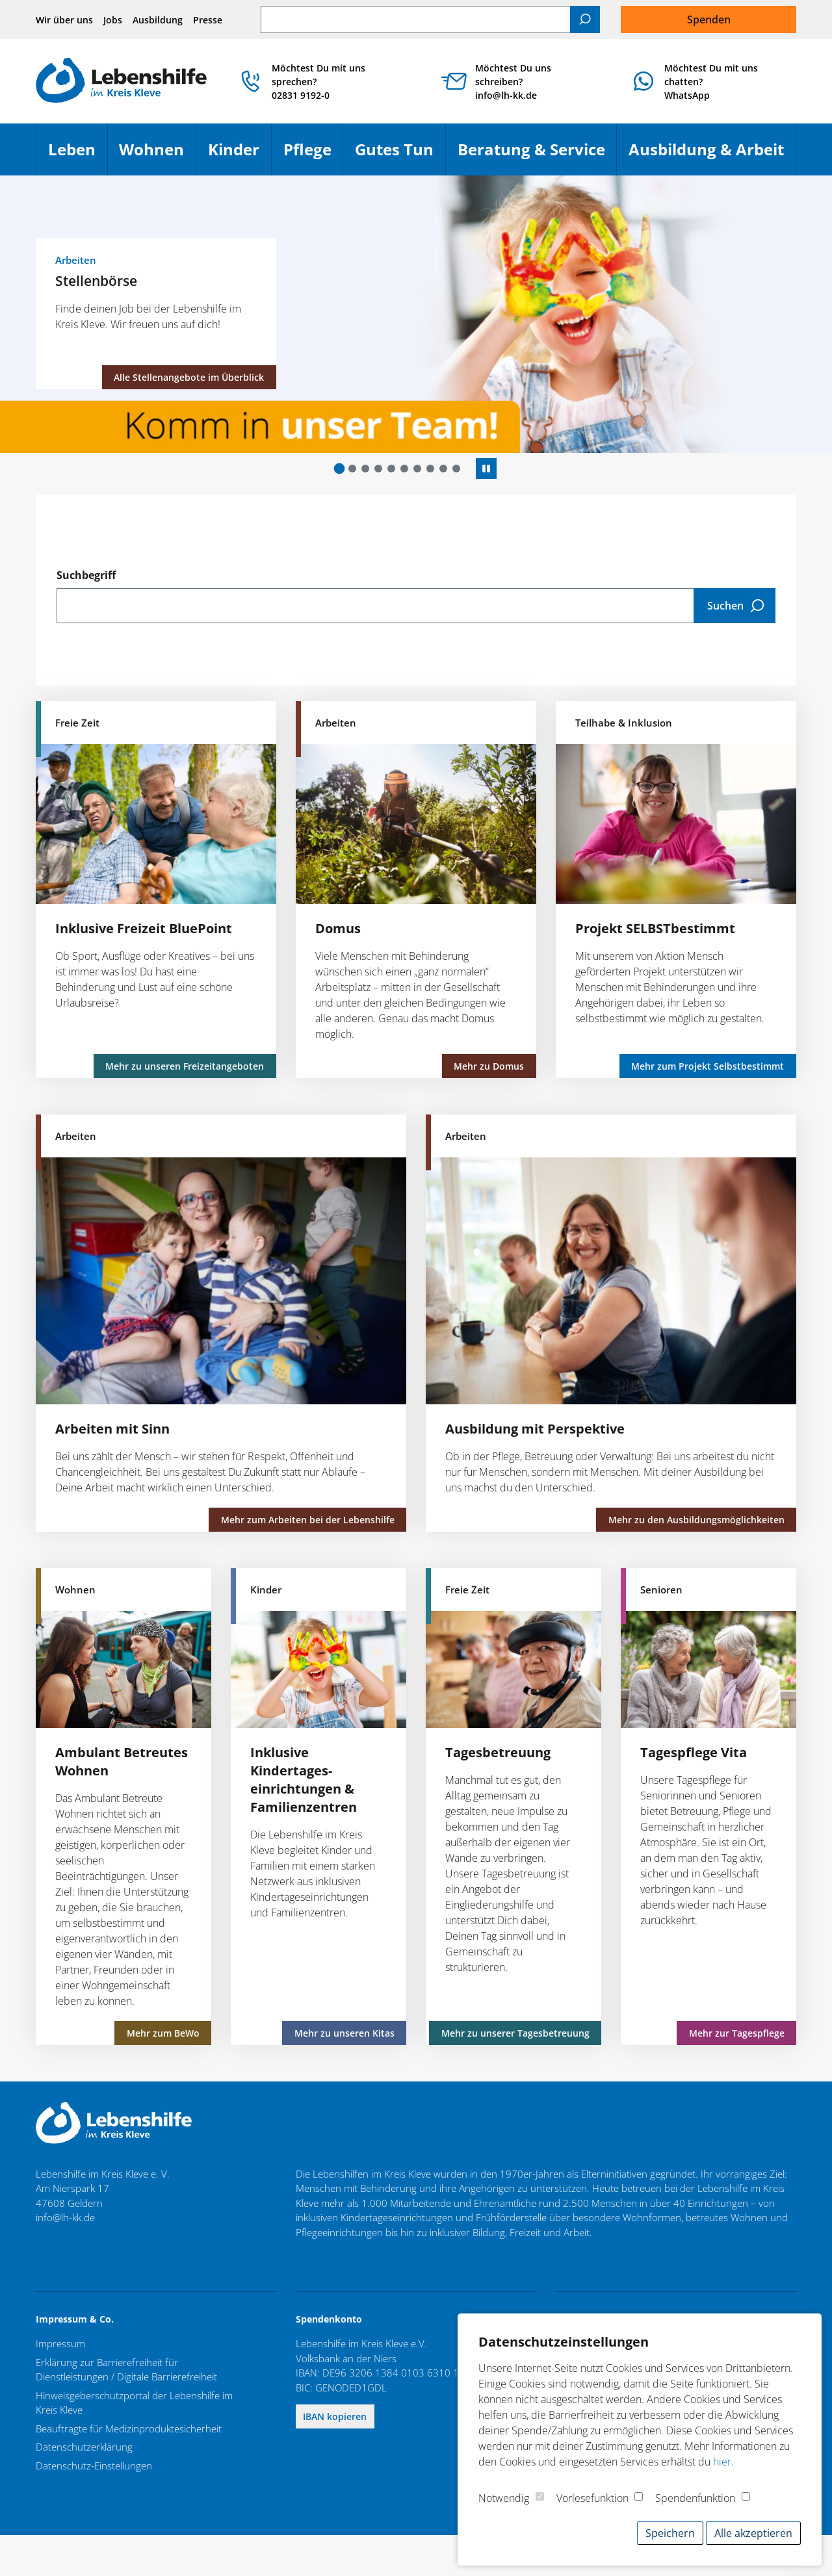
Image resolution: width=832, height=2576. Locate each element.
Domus (338, 928)
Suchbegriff (86, 575)
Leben (77, 155)
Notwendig (503, 2498)
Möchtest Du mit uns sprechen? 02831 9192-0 (318, 81)
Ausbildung (158, 20)
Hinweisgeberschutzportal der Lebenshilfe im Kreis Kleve (134, 2403)
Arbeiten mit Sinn (112, 1428)
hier (722, 2461)
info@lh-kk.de (65, 2217)
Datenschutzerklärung (84, 2446)
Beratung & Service (537, 155)
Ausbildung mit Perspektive (535, 1428)
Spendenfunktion (695, 2498)
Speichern (670, 2533)
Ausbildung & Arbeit (712, 155)
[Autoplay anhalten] (486, 468)
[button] (339, 468)
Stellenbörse (96, 280)
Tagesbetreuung (498, 1752)
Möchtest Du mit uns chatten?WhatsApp (711, 81)
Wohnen (157, 155)
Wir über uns (64, 20)
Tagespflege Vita (693, 1752)
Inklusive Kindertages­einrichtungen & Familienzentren (303, 1780)
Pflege (313, 155)
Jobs (112, 20)
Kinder (239, 155)
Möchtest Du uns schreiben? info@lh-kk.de (513, 81)
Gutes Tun (400, 155)
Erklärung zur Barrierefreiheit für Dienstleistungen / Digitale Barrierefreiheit (126, 2370)
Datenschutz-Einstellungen (94, 2465)
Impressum (60, 2343)
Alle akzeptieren (753, 2533)
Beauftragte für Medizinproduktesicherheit (129, 2428)
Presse (207, 20)
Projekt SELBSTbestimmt (655, 928)
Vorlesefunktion (592, 2498)
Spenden (709, 19)
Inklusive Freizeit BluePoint (143, 928)
